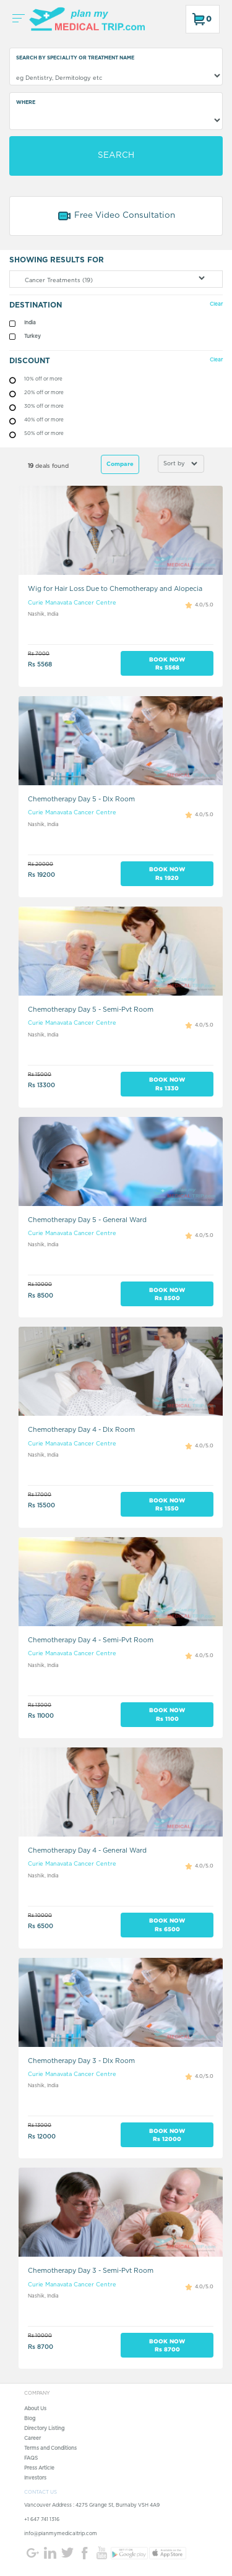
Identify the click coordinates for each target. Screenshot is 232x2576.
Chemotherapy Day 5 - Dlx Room (81, 799)
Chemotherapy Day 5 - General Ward (87, 1220)
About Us (35, 2408)
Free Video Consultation (116, 216)
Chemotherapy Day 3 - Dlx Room (81, 2060)
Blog (29, 2418)
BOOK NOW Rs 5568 (167, 663)
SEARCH (116, 155)
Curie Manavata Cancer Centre (72, 603)
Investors (35, 2478)
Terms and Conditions (50, 2448)
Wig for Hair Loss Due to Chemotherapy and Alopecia (115, 588)
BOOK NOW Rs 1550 (167, 1504)
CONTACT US (40, 2492)
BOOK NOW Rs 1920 (167, 873)
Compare (120, 464)
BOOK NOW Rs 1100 (167, 1714)
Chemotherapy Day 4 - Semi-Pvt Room (90, 1640)
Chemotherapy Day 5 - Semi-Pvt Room (90, 1009)
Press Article (39, 2468)
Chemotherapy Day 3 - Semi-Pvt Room (90, 2270)
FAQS (31, 2458)
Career (32, 2438)
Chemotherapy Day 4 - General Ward (87, 1850)
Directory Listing (44, 2428)
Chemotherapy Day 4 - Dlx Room (81, 1429)
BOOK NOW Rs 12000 (167, 2134)
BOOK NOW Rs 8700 (167, 2345)
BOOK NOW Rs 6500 (167, 1924)
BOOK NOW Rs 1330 (167, 1083)
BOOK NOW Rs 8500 (167, 1293)
